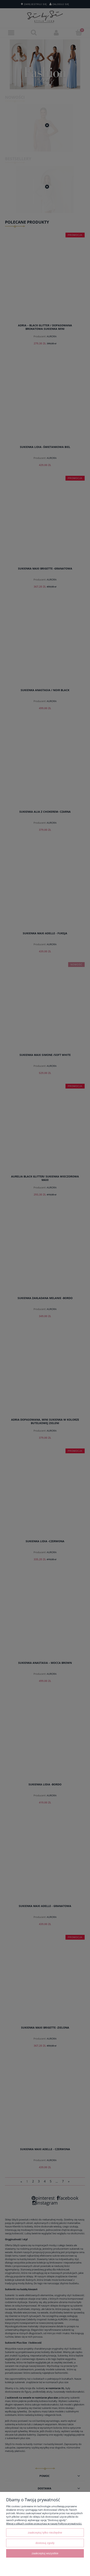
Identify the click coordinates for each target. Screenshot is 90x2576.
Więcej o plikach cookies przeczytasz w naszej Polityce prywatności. (44, 2523)
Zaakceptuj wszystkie (45, 2553)
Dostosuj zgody (45, 2542)
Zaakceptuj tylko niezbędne (45, 2532)
